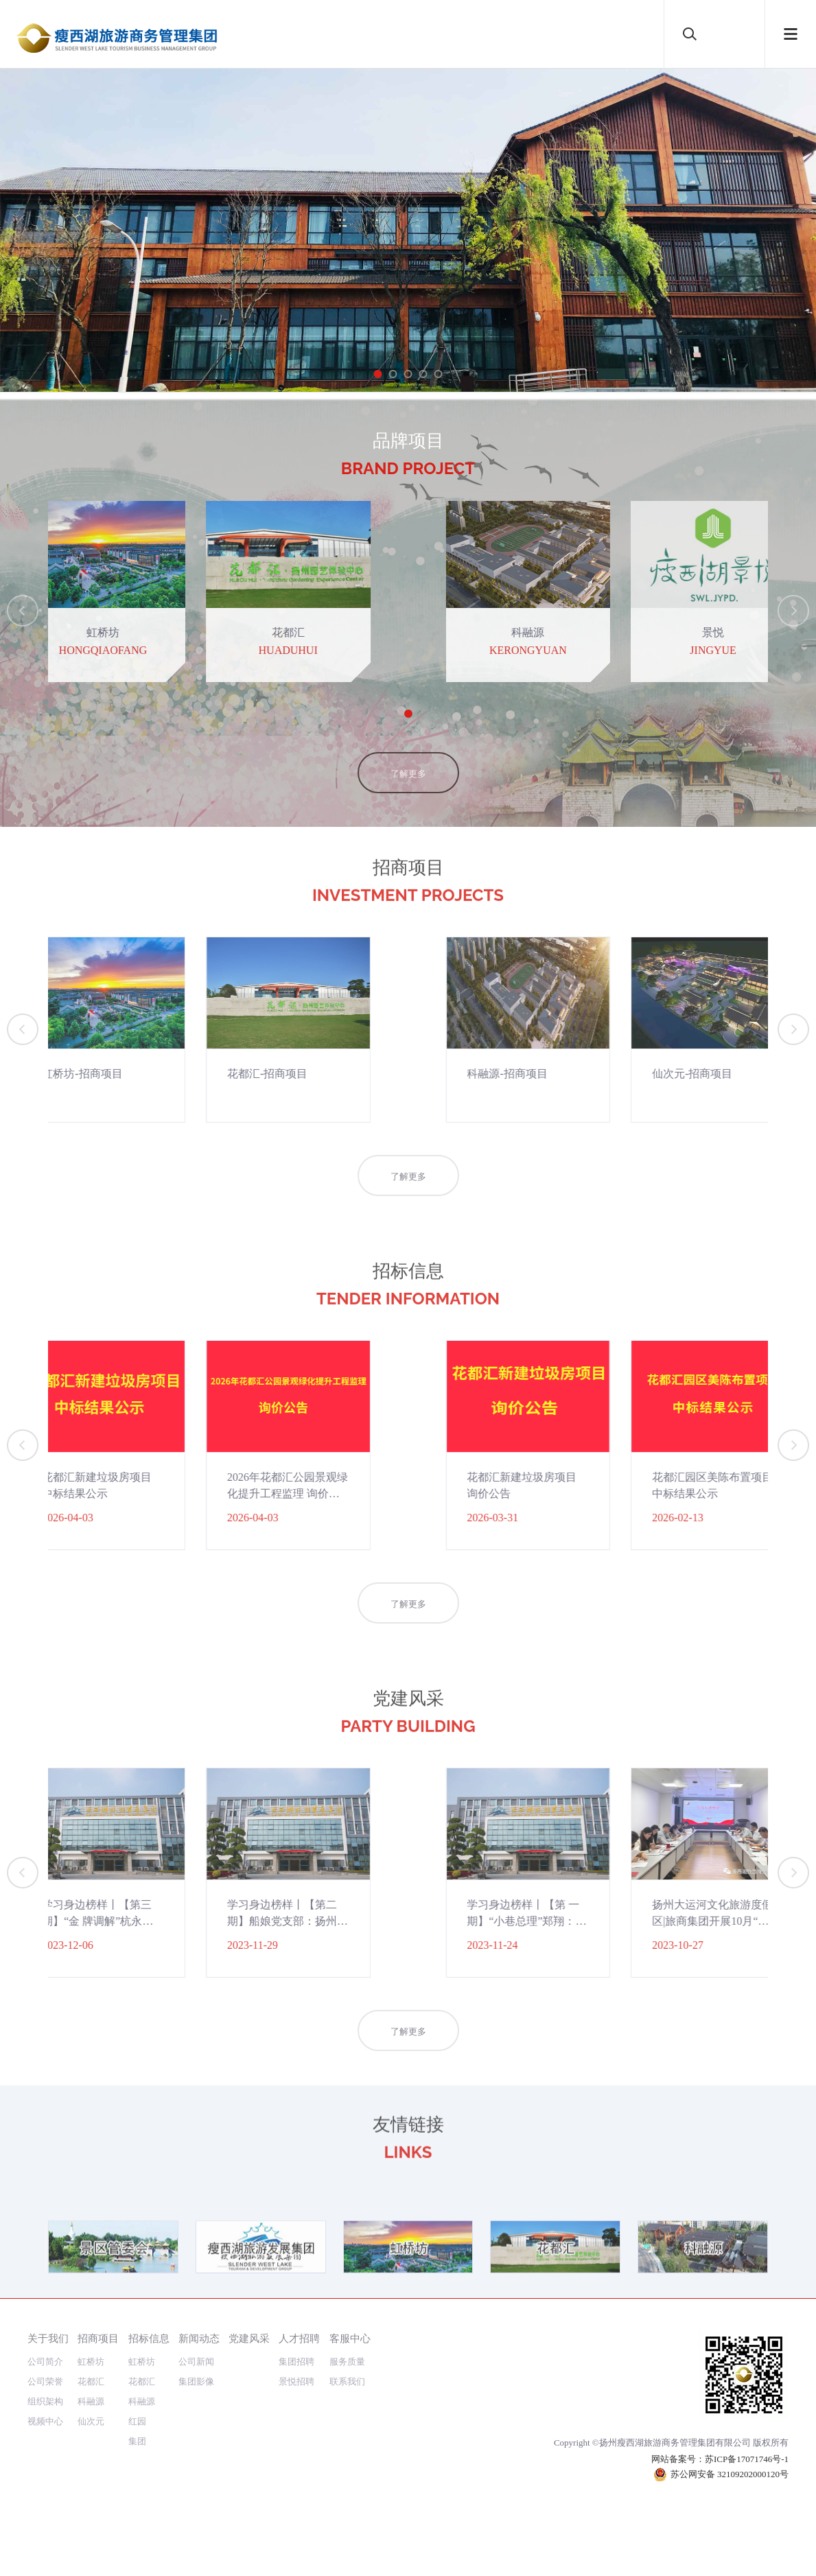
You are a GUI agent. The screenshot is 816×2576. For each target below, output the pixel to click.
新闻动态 (199, 2338)
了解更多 (408, 807)
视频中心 (45, 2421)
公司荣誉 (45, 2381)
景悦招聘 (296, 2381)
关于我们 (48, 2338)
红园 (137, 2421)
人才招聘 (299, 2338)
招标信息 (149, 2338)
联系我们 (347, 2381)
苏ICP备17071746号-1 (747, 2459)
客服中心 (350, 2338)
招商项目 (98, 2338)
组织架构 (45, 2401)
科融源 (91, 2401)
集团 (137, 2441)
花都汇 (91, 2381)
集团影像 (196, 2381)
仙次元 (91, 2421)
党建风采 (249, 2338)
